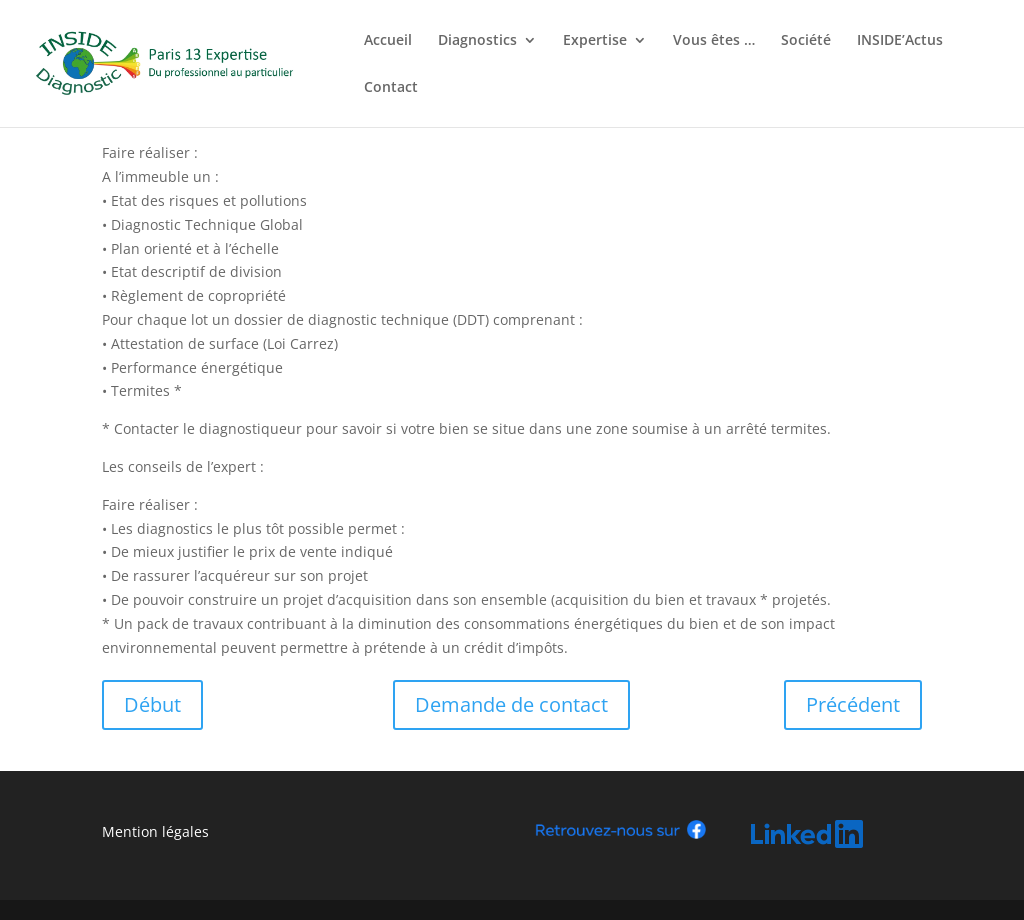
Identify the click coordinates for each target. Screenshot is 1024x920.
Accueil (388, 41)
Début (152, 704)
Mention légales (155, 831)
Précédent (853, 704)
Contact (391, 88)
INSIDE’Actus (900, 41)
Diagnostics (477, 41)
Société (806, 41)
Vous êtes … (714, 41)
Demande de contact (511, 704)
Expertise (595, 41)
